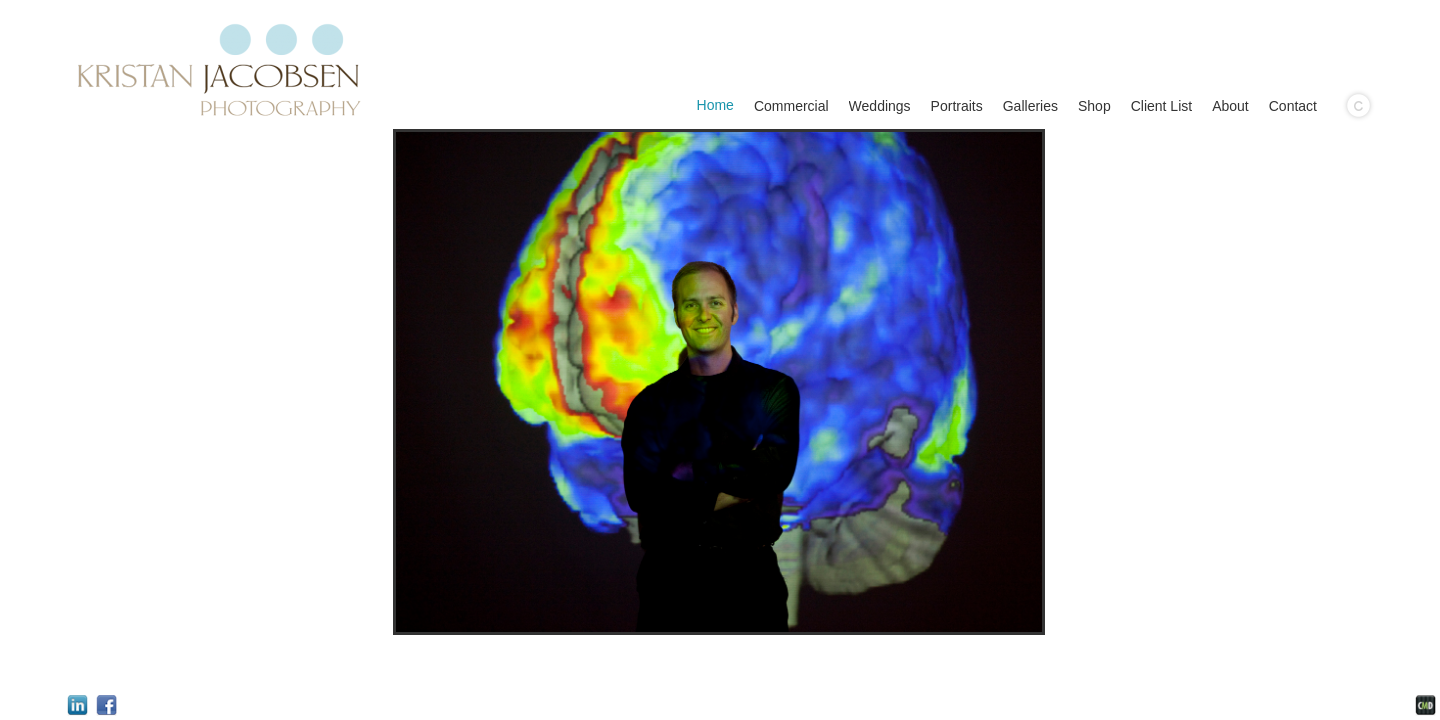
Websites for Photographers (1425, 705)
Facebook (106, 705)
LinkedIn (77, 705)
